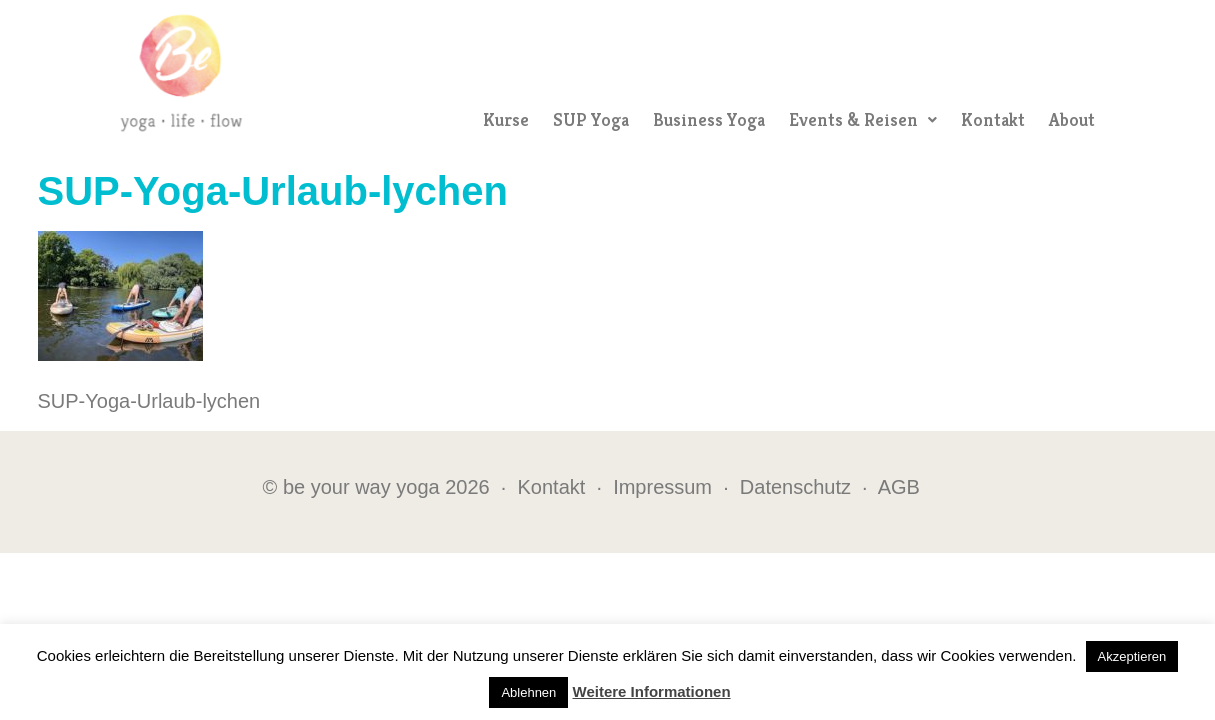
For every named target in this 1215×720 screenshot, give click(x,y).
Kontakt (993, 119)
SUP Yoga (591, 119)
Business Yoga (709, 119)
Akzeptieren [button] (1132, 656)
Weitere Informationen (652, 691)
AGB (899, 487)
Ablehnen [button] (528, 692)
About (1072, 119)
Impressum (662, 487)
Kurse (506, 119)
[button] (863, 120)
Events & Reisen (863, 119)
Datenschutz (795, 487)
